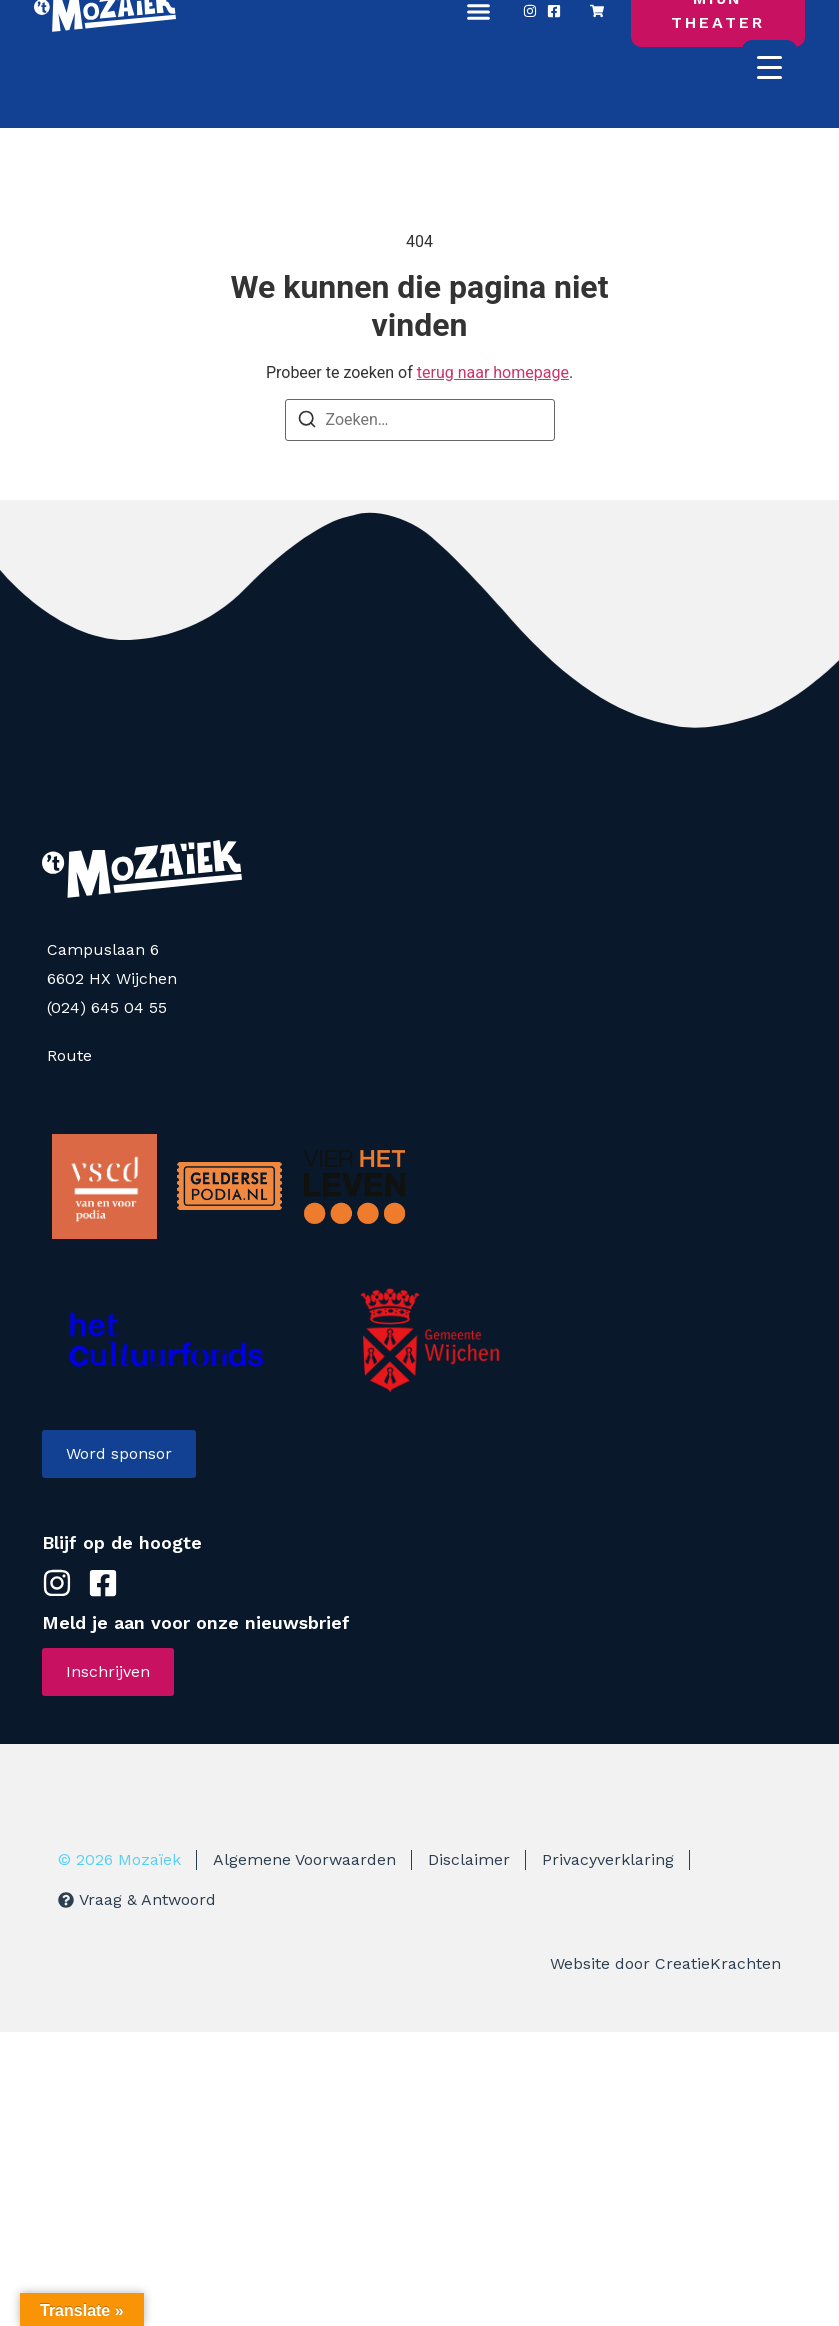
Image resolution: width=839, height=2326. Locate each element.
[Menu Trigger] (769, 67)
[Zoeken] (307, 422)
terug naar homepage (493, 372)
